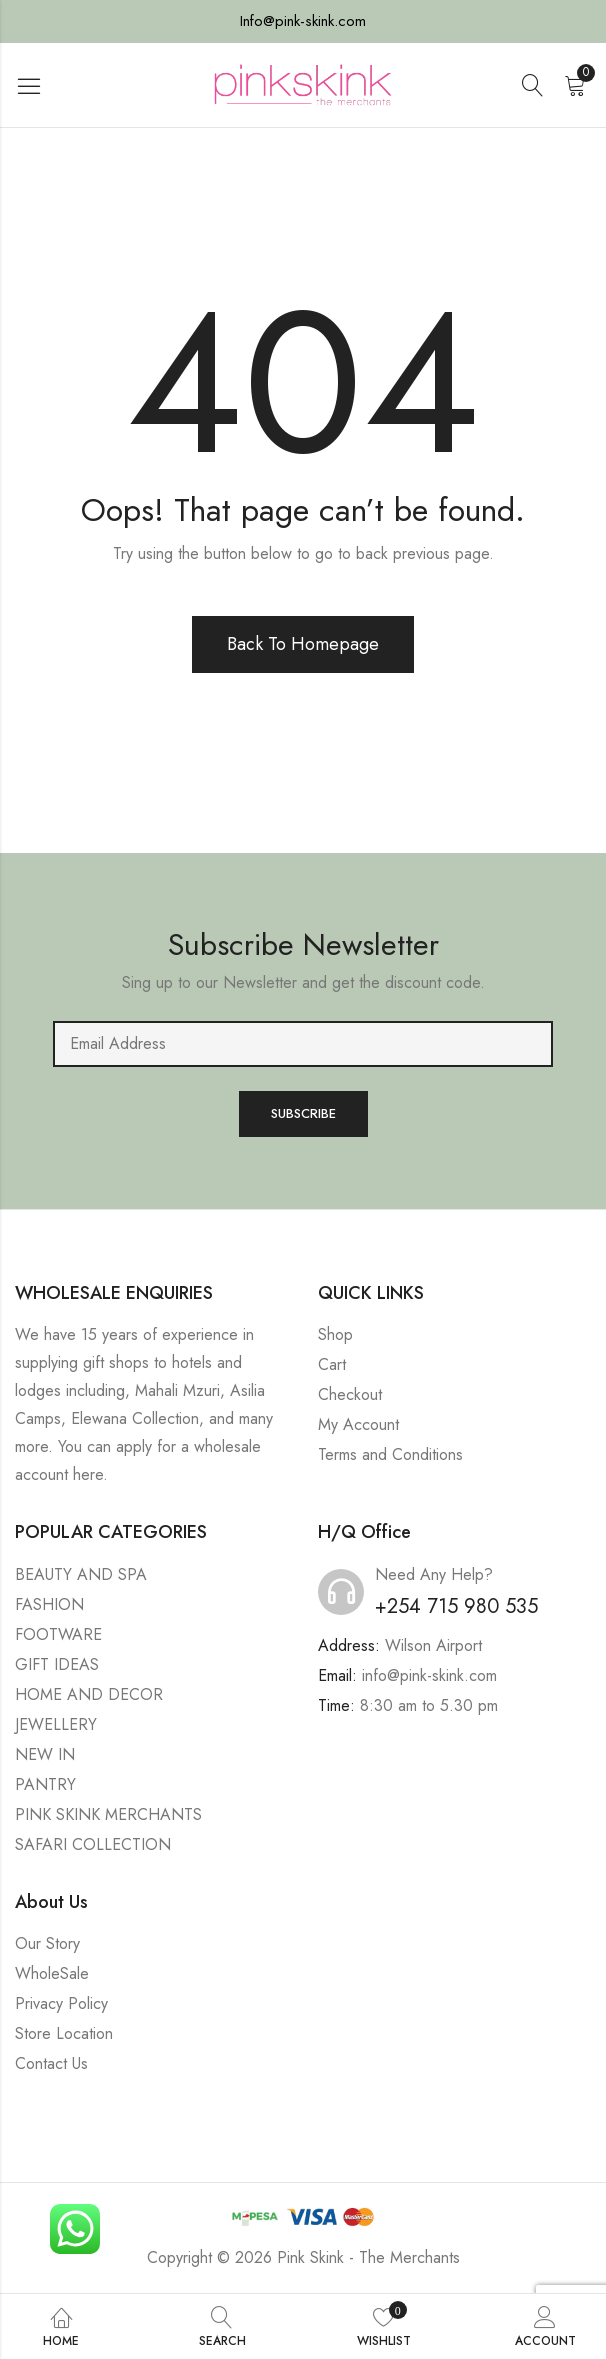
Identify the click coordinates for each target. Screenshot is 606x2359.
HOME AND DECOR (89, 1694)
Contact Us (51, 2063)
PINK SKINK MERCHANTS (108, 1814)
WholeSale (52, 1973)
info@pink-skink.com (429, 1675)
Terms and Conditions (390, 1454)
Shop (335, 1334)
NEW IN (45, 1754)
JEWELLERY (56, 1724)
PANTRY (45, 1784)
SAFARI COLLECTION (93, 1844)
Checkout (350, 1394)
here (88, 1474)
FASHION (49, 1604)
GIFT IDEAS (57, 1664)
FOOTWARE (58, 1634)
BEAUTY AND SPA (81, 1574)
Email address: (303, 1044)
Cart (332, 1364)
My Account (358, 1424)
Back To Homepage (303, 644)
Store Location (64, 2033)
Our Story (47, 1943)
